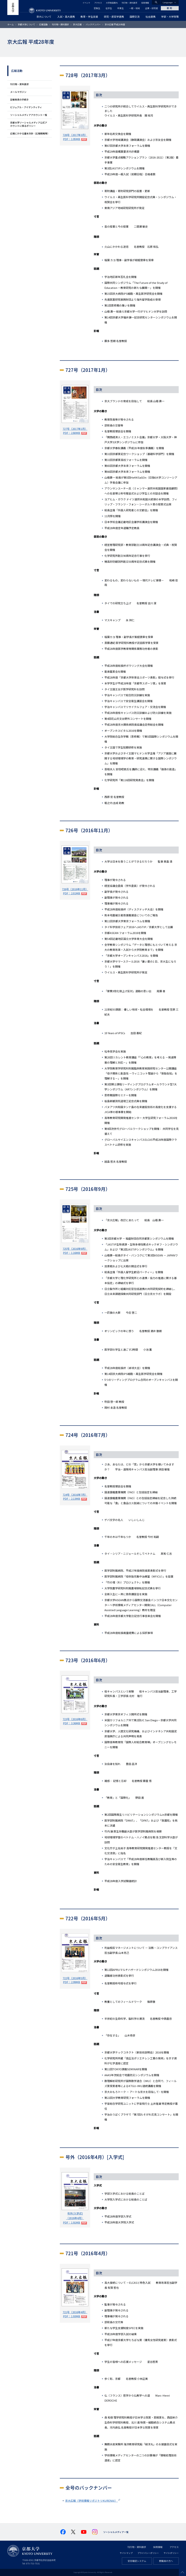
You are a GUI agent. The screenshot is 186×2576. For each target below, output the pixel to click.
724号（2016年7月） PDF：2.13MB (75, 1497)
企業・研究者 (151, 8)
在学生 (108, 8)
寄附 (170, 8)
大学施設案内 (112, 2)
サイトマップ (126, 2553)
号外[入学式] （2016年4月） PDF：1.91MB (73, 2217)
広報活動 (43, 24)
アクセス (98, 2)
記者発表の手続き (19, 99)
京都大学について (26, 24)
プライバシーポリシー (148, 2553)
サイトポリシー (171, 2553)
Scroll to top (182, 2572)
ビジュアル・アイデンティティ (26, 107)
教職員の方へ (166, 2561)
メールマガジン (18, 92)
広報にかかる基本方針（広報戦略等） (30, 133)
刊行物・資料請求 (129, 2)
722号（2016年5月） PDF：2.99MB (75, 1980)
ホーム (10, 24)
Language (168, 2)
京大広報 (77, 24)
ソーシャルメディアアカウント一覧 (28, 115)
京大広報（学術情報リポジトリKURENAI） (91, 2500)
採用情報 (145, 2)
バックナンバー (93, 24)
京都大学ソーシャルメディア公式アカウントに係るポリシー (28, 124)
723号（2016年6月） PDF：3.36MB (75, 1721)
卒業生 (120, 8)
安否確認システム (137, 2561)
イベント (86, 2)
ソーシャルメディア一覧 (116, 2532)
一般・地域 (134, 8)
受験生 (97, 8)
